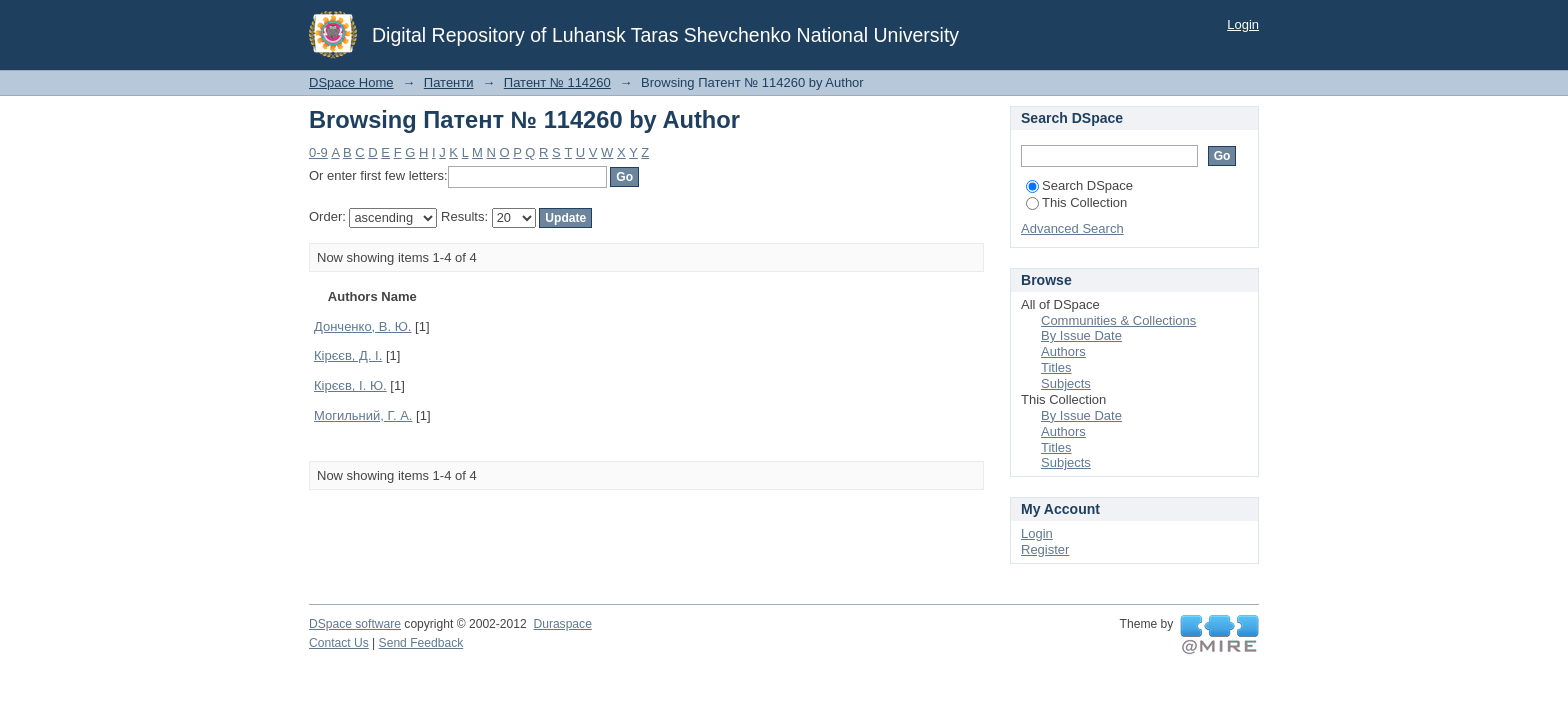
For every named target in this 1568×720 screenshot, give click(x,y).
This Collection (1076, 202)
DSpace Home (351, 82)
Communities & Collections (1118, 320)
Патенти (449, 82)
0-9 (318, 152)
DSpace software (355, 624)
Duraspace (562, 624)
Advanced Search (1072, 228)
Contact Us (339, 643)
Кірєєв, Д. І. (348, 355)
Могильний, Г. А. (363, 415)
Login (1243, 24)
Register (1045, 549)
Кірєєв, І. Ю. (350, 385)
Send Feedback (421, 643)
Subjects (1066, 383)
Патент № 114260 (557, 82)
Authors (1063, 351)
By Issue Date (1081, 335)
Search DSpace (1079, 185)
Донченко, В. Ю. (362, 326)
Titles (1056, 367)
